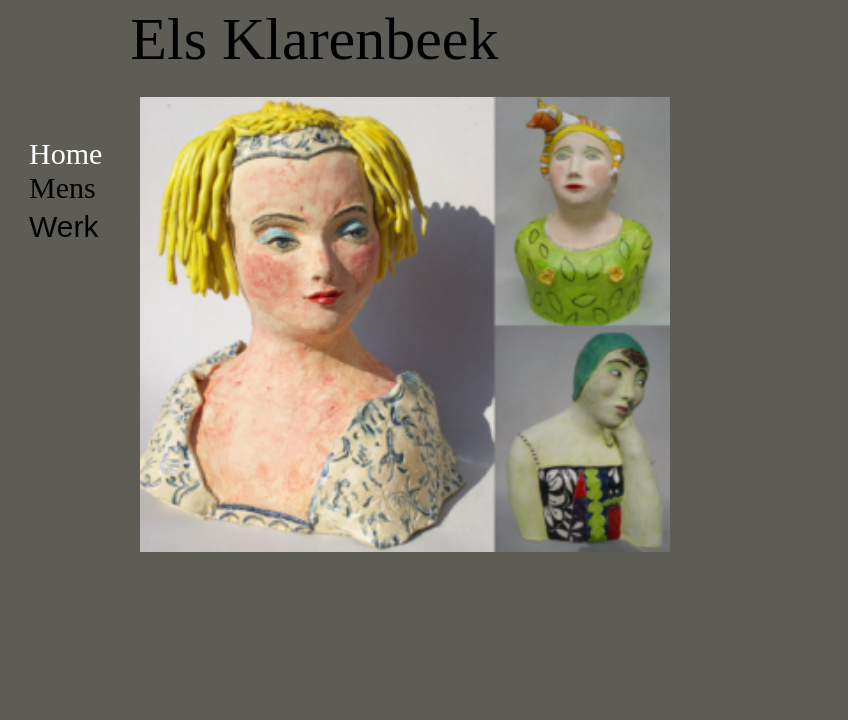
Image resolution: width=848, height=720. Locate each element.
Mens (62, 187)
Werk (63, 226)
